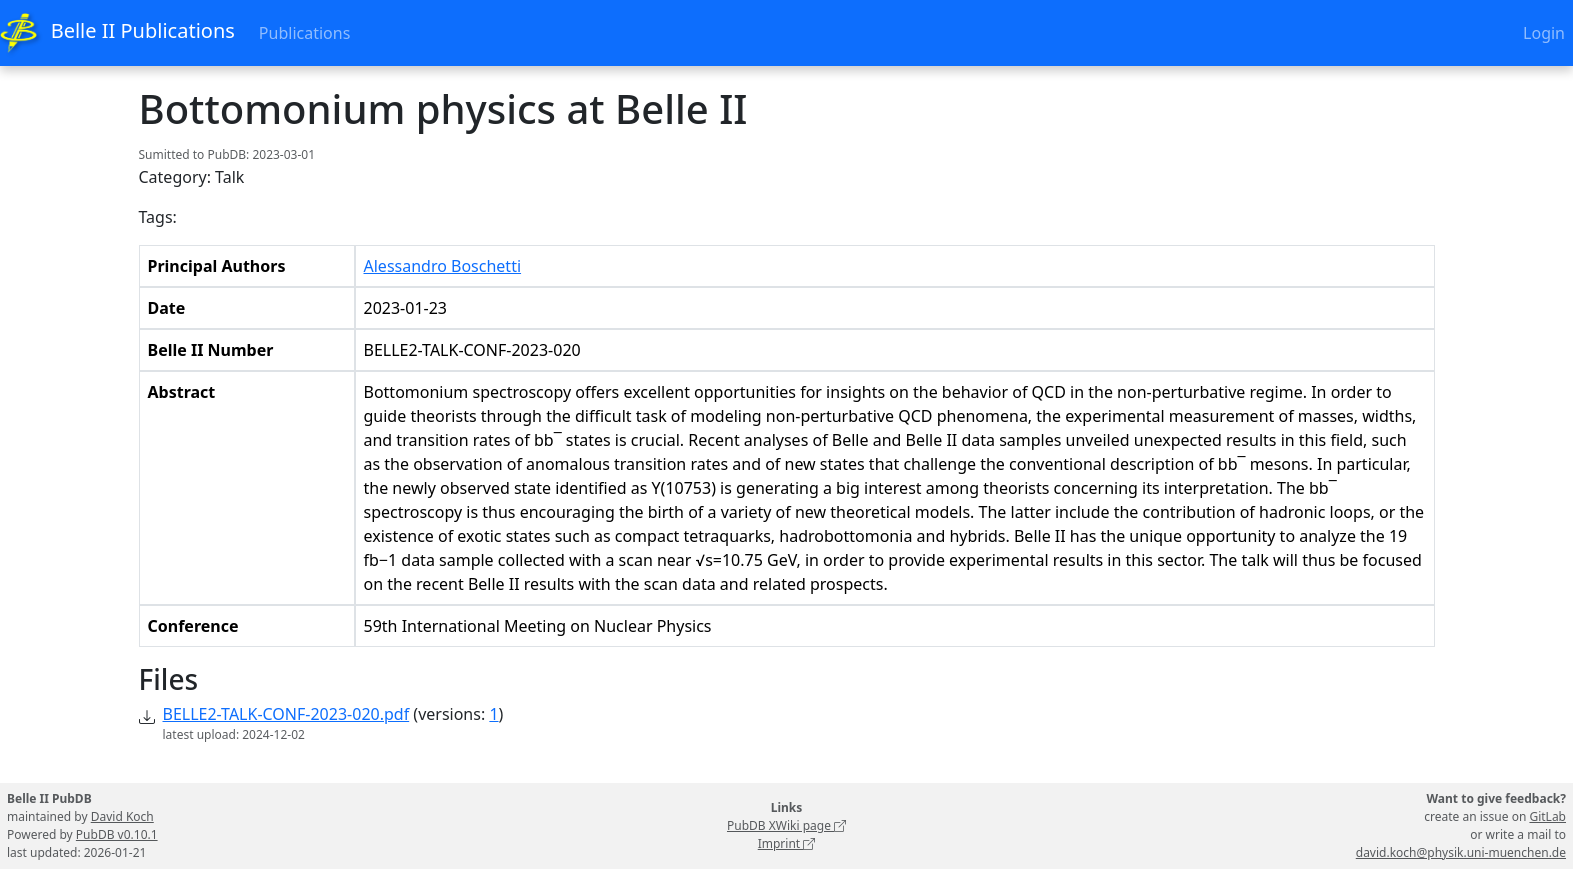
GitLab (1547, 816)
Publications (304, 33)
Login (1544, 33)
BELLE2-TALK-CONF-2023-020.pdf (286, 714)
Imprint (787, 843)
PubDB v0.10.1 (117, 834)
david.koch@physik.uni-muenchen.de (1461, 852)
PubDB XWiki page (786, 825)
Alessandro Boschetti (443, 266)
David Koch (122, 816)
